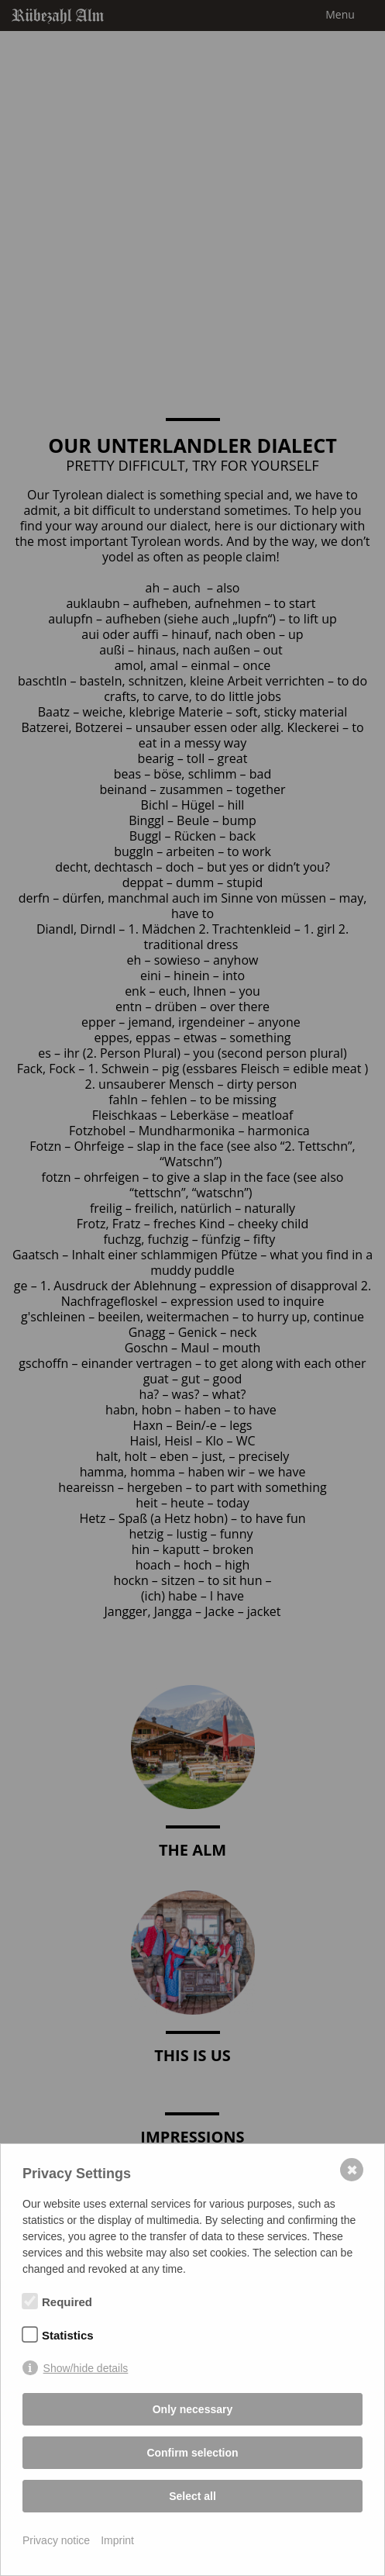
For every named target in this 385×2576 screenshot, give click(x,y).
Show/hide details (86, 2368)
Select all (192, 2496)
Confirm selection (192, 2453)
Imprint (117, 2540)
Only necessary (193, 2409)
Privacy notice (56, 2540)
